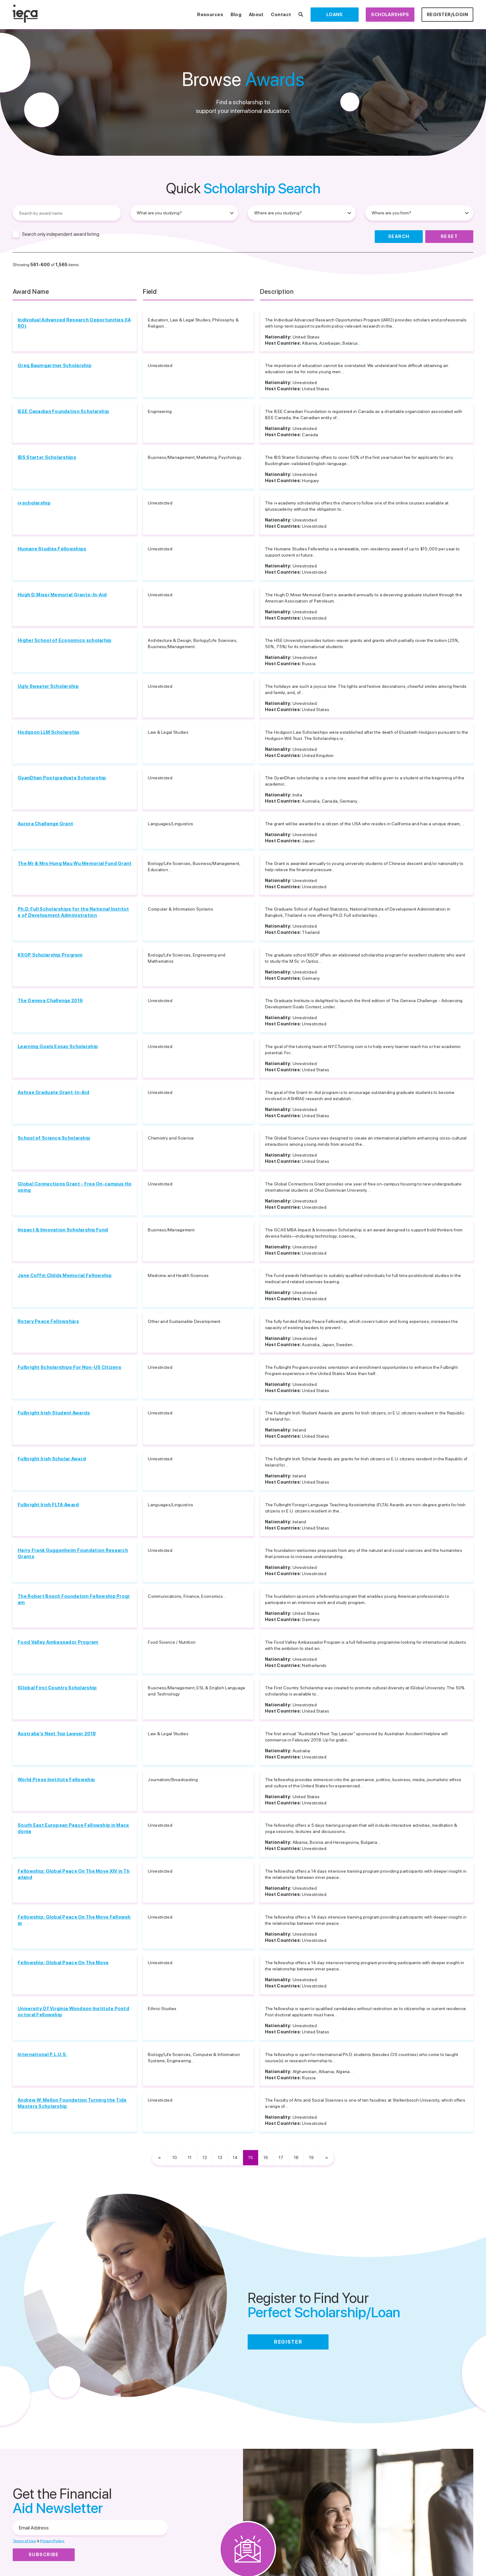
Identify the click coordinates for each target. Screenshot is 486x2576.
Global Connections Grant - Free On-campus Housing (74, 1187)
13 (220, 2157)
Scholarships (390, 14)
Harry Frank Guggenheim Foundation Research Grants (73, 1553)
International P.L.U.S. (42, 2054)
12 (205, 2157)
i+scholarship (34, 503)
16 (265, 2157)
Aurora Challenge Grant (45, 824)
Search (399, 236)
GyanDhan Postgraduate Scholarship (62, 778)
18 (296, 2157)
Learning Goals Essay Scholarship (58, 1046)
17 (281, 2157)
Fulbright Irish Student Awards (54, 1413)
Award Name (31, 291)
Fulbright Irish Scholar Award (52, 1459)
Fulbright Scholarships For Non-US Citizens (69, 1367)
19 (311, 2157)
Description (277, 291)
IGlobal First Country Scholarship (57, 1688)
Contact (281, 14)
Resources (210, 14)
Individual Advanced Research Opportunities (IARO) (74, 323)
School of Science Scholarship (54, 1138)
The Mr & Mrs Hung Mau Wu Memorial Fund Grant (74, 863)
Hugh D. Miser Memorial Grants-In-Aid (62, 595)
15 (250, 2157)
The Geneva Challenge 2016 (50, 1000)
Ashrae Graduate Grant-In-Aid (53, 1092)
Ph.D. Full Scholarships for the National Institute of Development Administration (73, 912)
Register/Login (447, 14)
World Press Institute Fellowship (56, 1779)
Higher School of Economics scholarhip (64, 640)
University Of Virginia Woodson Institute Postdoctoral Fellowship (73, 2012)
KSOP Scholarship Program (50, 955)
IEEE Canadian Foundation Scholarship (63, 411)
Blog (236, 14)
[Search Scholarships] (300, 14)
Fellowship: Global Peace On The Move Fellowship (74, 1920)
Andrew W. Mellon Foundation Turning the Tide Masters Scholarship (72, 2103)
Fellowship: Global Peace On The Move (63, 1962)
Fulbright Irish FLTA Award (48, 1505)
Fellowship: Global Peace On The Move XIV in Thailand (74, 1874)
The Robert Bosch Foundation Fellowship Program (74, 1599)
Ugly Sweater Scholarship (48, 686)
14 (235, 2157)
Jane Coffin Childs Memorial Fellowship (65, 1275)
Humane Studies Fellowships (52, 549)
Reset (449, 236)
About (256, 14)
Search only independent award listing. (61, 234)
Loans (334, 14)
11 (190, 2157)
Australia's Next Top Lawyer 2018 (57, 1733)
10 (174, 2157)
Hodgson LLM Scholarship (48, 732)
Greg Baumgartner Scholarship (54, 365)
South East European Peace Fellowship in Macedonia (73, 1828)
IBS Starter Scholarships (47, 457)
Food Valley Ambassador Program (58, 1642)
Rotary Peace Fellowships (48, 1321)
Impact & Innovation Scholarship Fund (63, 1230)
